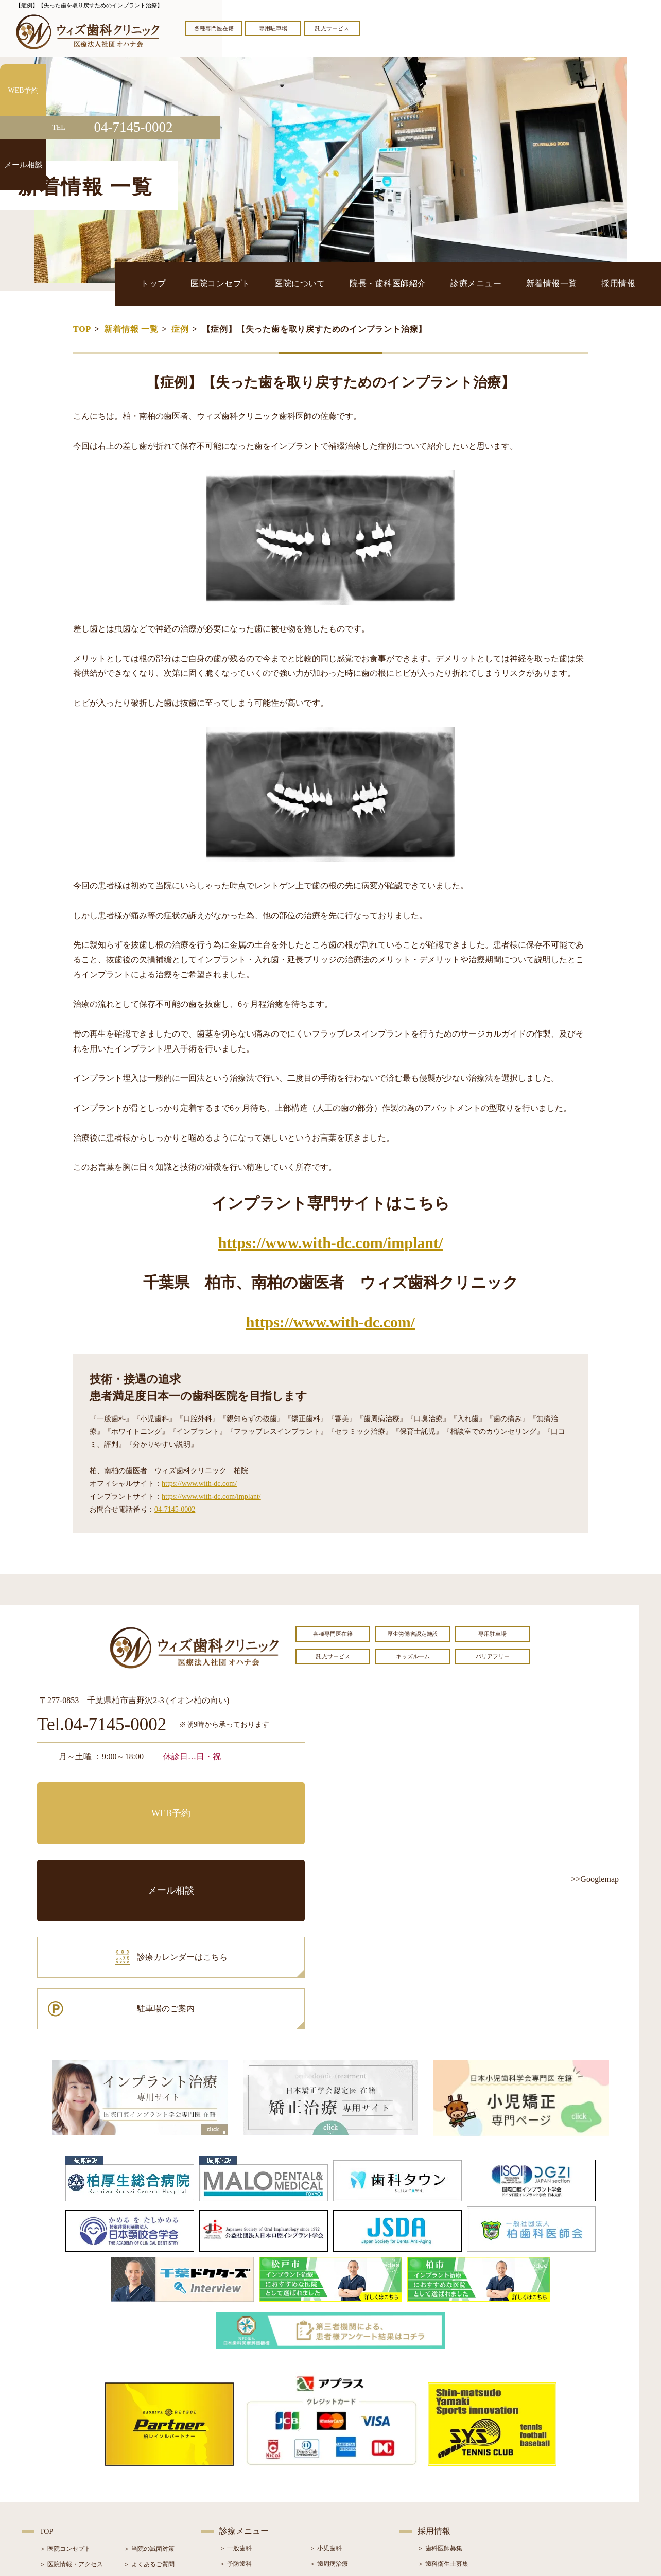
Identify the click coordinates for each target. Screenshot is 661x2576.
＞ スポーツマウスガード (254, 2487)
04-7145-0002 (174, 1509)
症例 (180, 329)
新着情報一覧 (574, 283)
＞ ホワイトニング (244, 2441)
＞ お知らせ (140, 2426)
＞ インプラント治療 (338, 2441)
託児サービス (332, 28)
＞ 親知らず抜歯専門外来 (254, 2425)
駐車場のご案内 (240, 1843)
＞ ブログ (137, 2441)
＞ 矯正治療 (325, 2456)
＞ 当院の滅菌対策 (149, 2395)
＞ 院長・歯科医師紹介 (71, 2441)
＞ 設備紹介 (56, 2457)
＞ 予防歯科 (235, 2410)
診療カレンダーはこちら (112, 1843)
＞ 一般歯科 (235, 2394)
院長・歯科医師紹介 (445, 283)
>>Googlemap (595, 1878)
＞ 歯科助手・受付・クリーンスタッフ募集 (477, 2425)
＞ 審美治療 (235, 2456)
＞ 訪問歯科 (325, 2503)
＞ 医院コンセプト (65, 2395)
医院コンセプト (313, 283)
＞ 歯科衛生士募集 (443, 2410)
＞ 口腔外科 (325, 2425)
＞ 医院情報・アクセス (71, 2410)
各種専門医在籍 (214, 28)
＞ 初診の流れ (59, 2472)
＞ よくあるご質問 (149, 2410)
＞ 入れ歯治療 (238, 2472)
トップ (262, 283)
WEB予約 (101, 1798)
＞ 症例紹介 (140, 2457)
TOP (82, 329)
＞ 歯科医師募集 (440, 2394)
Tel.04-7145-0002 (101, 1725)
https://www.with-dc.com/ (330, 1321)
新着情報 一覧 (131, 329)
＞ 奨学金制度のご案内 (71, 2426)
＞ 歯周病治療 (328, 2410)
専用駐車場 (273, 28)
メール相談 (240, 1798)
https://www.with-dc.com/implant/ (330, 1242)
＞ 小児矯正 (325, 2472)
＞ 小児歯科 (325, 2394)
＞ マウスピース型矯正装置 (347, 2487)
